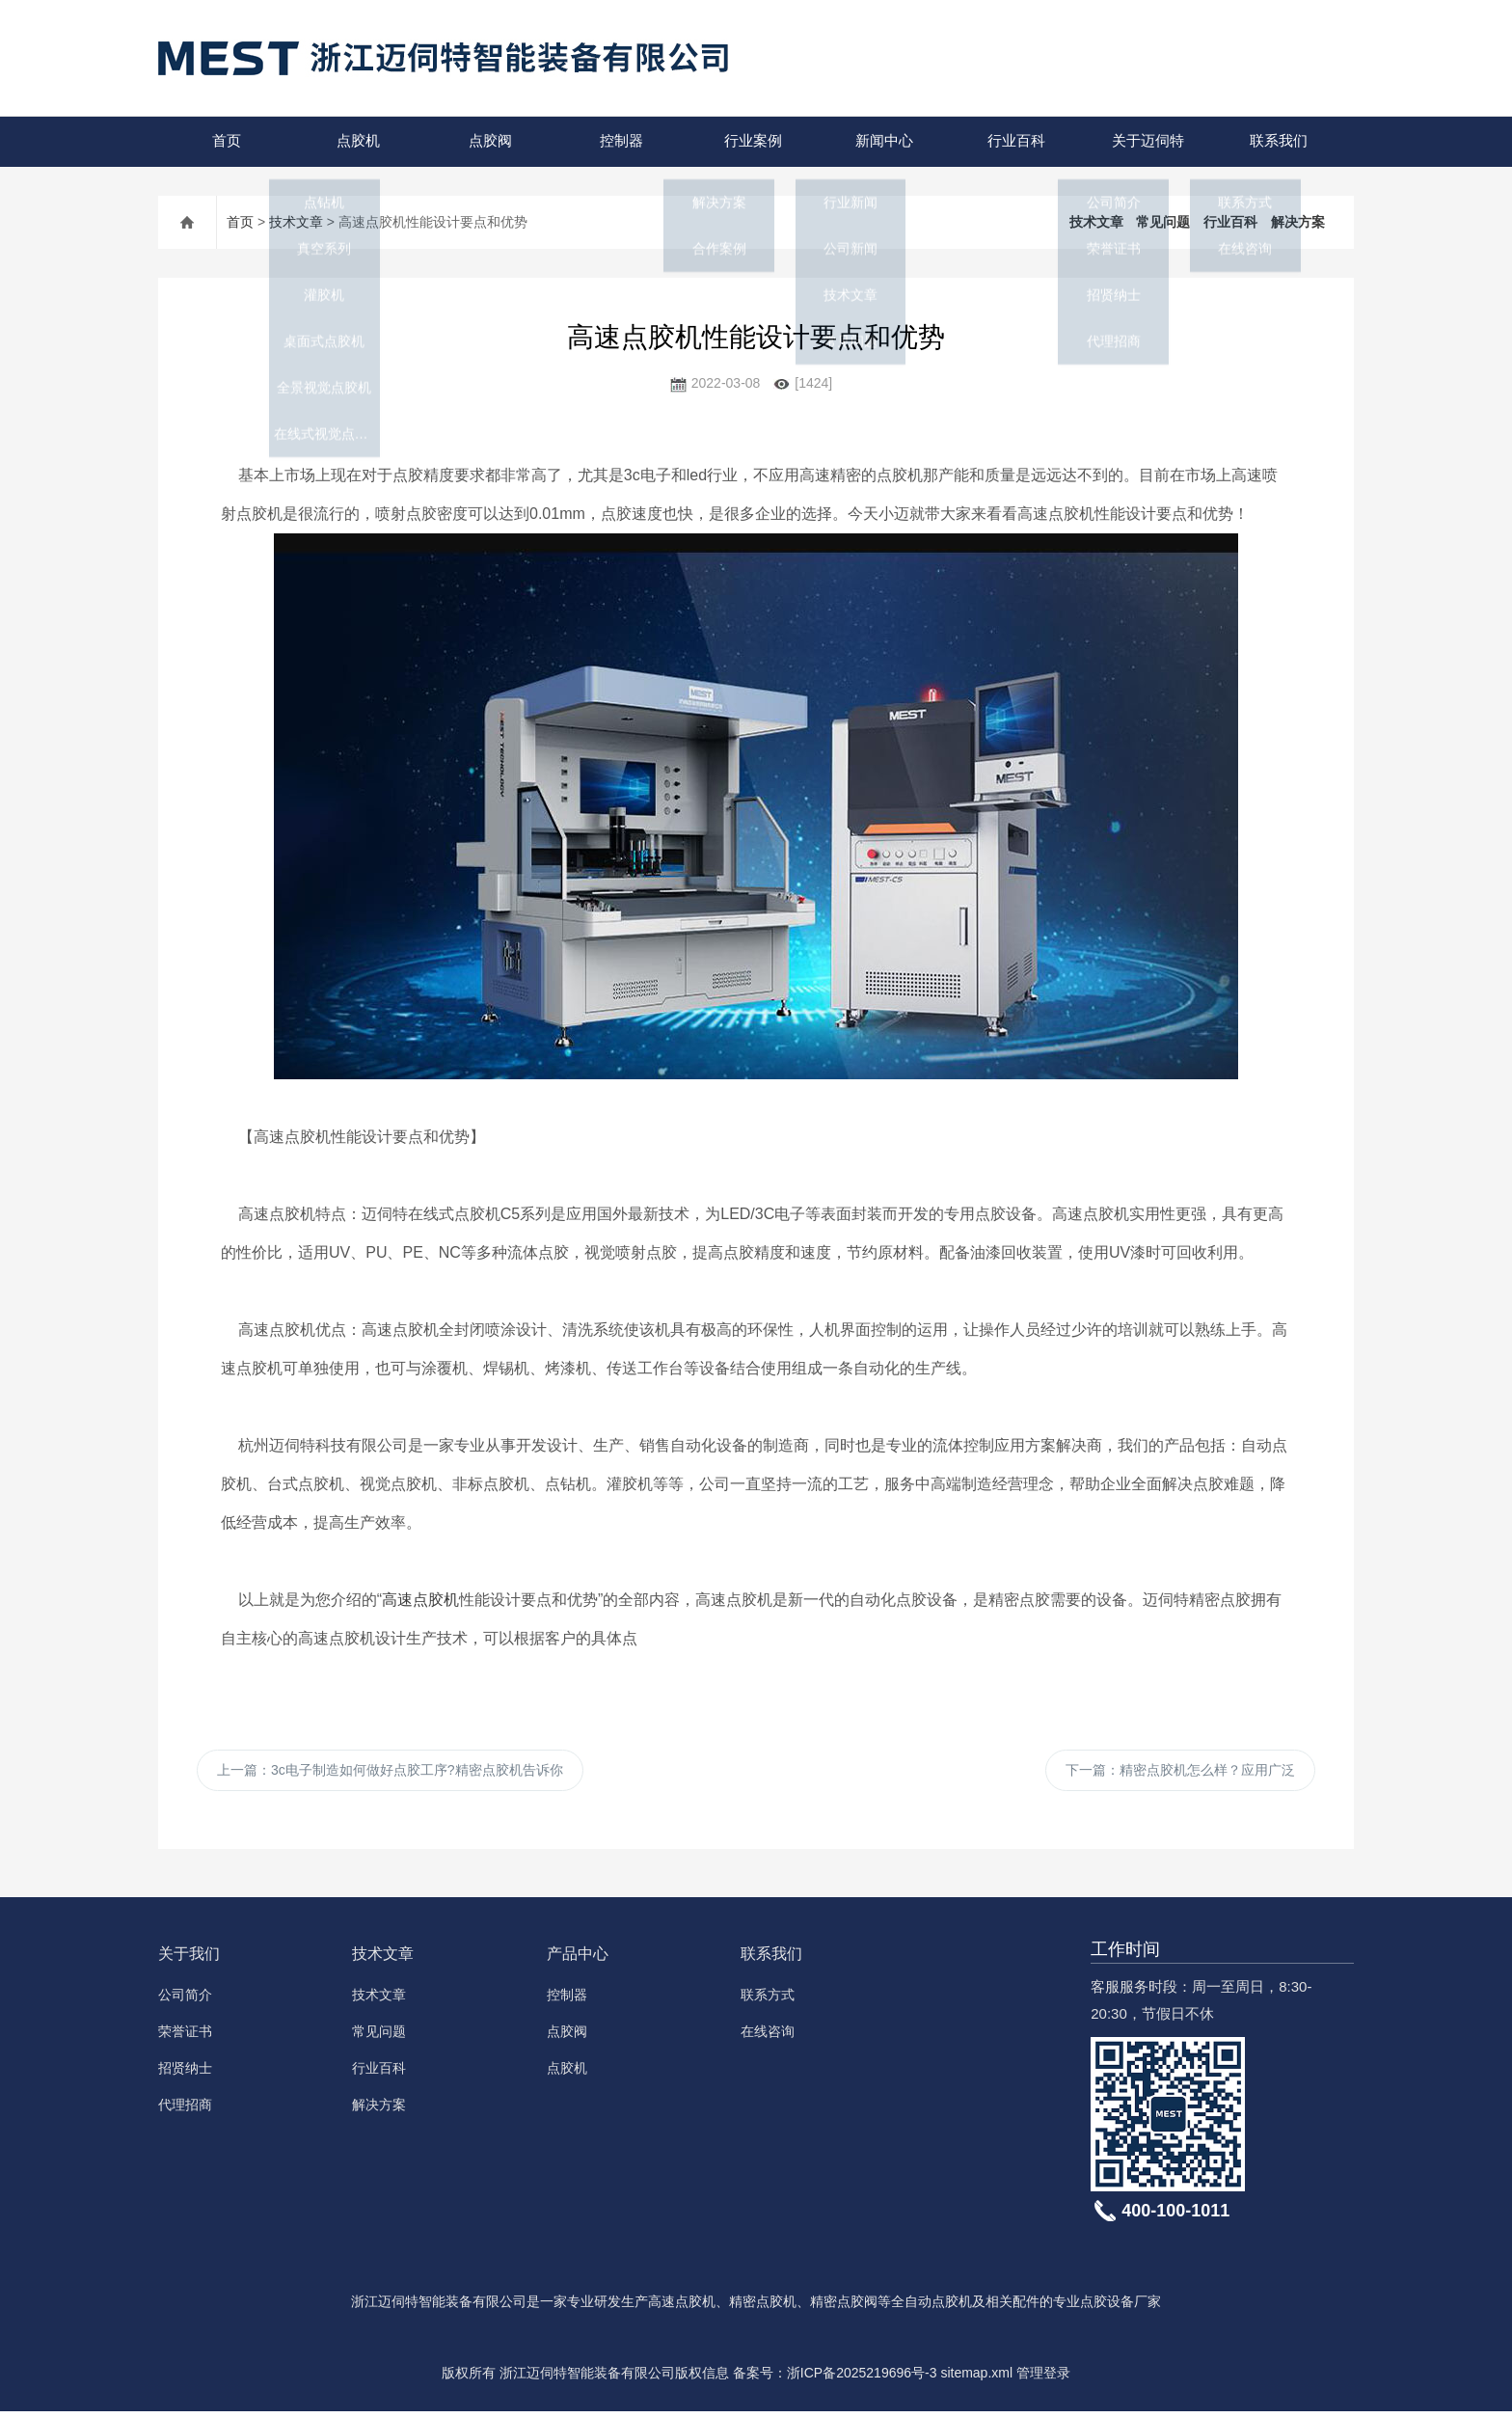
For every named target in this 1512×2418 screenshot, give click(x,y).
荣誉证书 (185, 2038)
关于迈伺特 (1144, 141)
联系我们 (1276, 141)
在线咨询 (768, 2038)
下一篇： (1180, 1773)
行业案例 (750, 141)
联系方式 (768, 2001)
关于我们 (189, 1960)
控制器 (618, 141)
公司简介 (185, 2001)
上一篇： (390, 1773)
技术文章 (296, 222)
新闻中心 (881, 141)
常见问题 (1163, 222)
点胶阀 (486, 141)
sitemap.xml (976, 2379)
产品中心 (577, 1960)
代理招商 (185, 2111)
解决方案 (1298, 222)
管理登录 (1043, 2379)
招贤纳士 (185, 2074)
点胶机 (355, 141)
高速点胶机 (420, 1599)
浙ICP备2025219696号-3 (862, 2379)
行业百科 (1013, 141)
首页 (223, 141)
